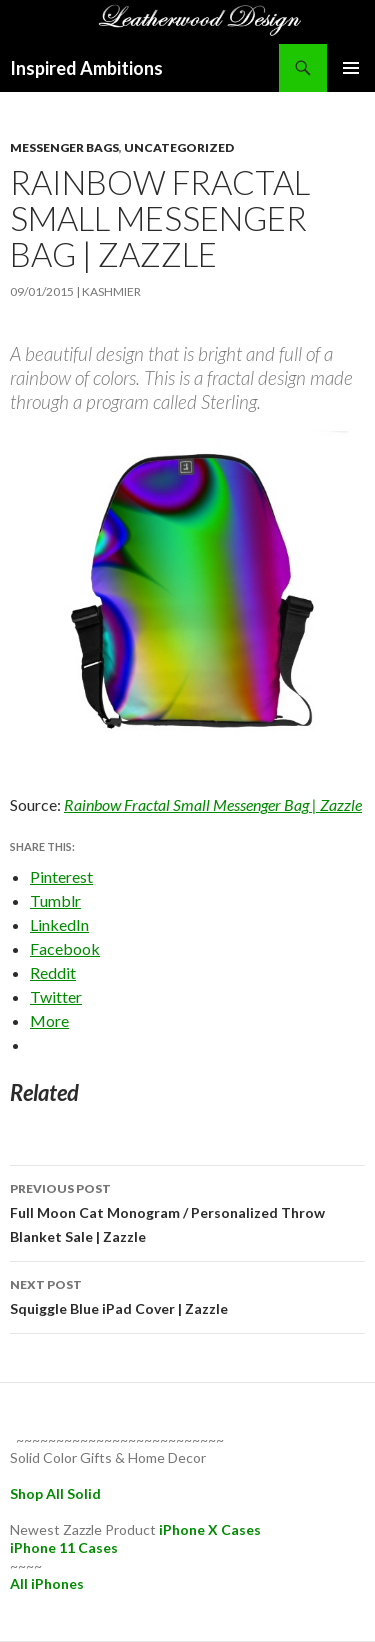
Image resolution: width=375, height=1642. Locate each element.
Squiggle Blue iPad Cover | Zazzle (187, 1295)
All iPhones (47, 1583)
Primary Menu (351, 68)
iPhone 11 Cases (64, 1547)
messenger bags (64, 147)
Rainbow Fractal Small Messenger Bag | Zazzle (213, 804)
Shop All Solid (55, 1493)
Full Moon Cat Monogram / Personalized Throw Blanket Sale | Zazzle (187, 1211)
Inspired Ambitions (86, 68)
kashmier (111, 291)
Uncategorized (179, 147)
